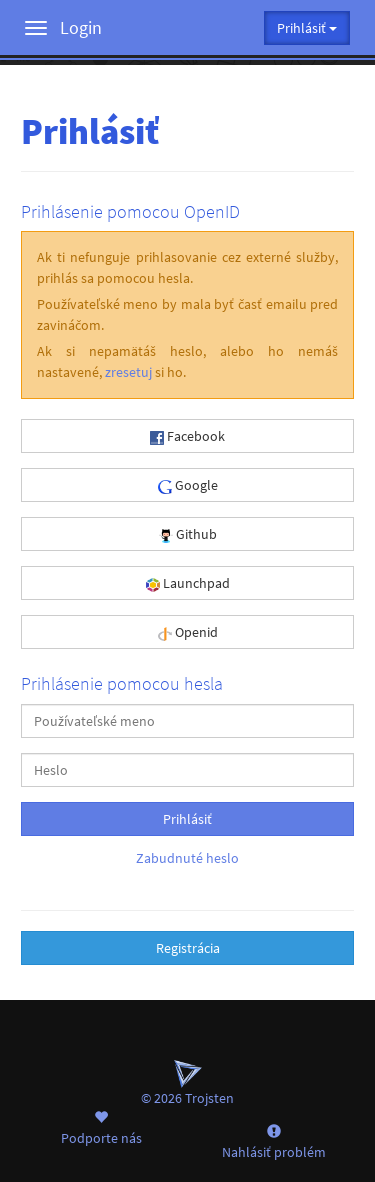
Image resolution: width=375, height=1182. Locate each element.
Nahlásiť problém (274, 1141)
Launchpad (188, 583)
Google (188, 485)
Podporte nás (101, 1127)
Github (188, 534)
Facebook (187, 436)
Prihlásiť (187, 819)
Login (81, 27)
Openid (188, 632)
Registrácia (188, 948)
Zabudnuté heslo (187, 858)
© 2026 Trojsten (187, 1083)
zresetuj (128, 372)
